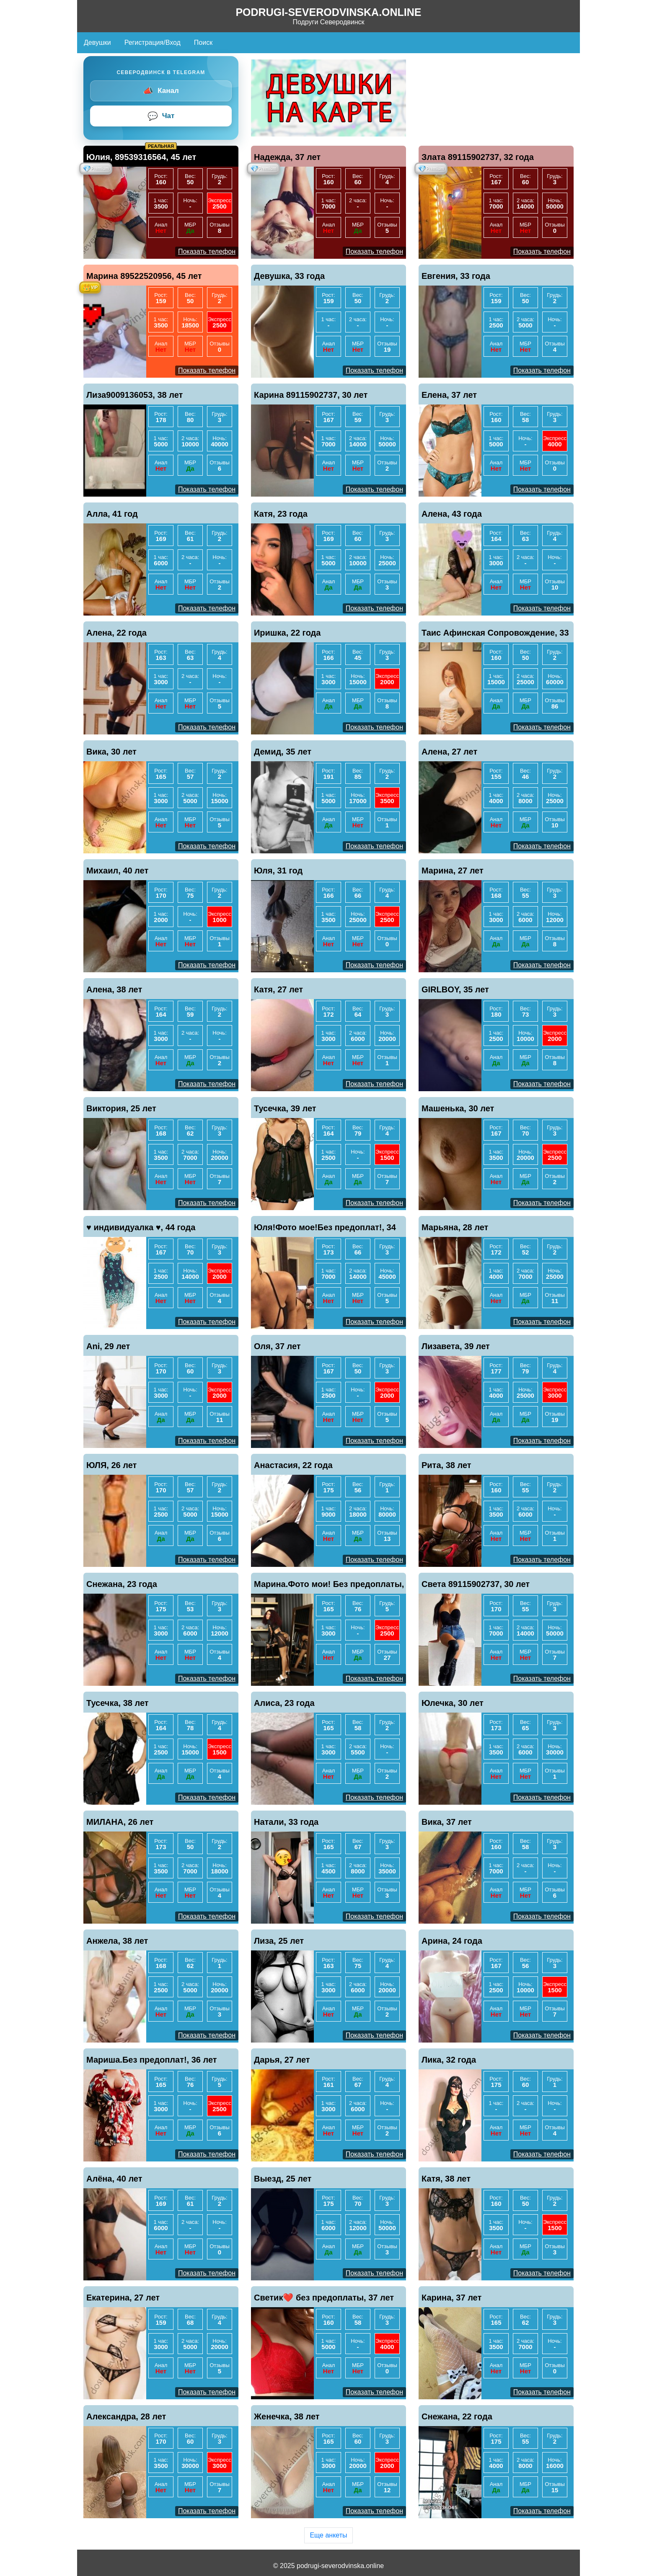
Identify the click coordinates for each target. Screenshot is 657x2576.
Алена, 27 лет (449, 751)
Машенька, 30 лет (458, 1108)
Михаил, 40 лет (117, 870)
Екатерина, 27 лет (123, 2297)
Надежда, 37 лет (287, 157)
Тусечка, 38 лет (117, 1703)
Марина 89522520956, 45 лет (144, 276)
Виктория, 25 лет (121, 1108)
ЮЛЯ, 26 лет (111, 1465)
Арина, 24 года (452, 1940)
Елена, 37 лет (449, 394)
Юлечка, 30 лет (453, 1703)
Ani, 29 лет (108, 1346)
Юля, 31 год (278, 870)
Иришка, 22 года (287, 632)
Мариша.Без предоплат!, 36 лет (151, 2059)
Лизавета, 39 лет (456, 1346)
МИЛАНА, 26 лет (119, 1821)
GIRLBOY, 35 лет (455, 989)
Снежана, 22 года (457, 2416)
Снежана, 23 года (121, 1584)
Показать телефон (206, 251)
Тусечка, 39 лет (285, 1108)
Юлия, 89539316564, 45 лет (141, 157)
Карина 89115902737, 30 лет (310, 394)
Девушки (97, 42)
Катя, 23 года (281, 513)
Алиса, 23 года (284, 1703)
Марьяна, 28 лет (455, 1227)
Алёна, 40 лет (114, 2178)
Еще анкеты (328, 2535)
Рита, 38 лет (446, 1465)
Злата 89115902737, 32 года (478, 157)
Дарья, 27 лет (282, 2059)
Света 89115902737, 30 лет (476, 1584)
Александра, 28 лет (126, 2416)
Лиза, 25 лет (279, 1940)
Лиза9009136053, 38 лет (134, 394)
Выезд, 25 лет (282, 2178)
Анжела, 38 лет (117, 1940)
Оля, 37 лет (277, 1346)
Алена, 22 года (116, 632)
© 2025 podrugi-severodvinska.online (328, 2565)
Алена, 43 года (452, 513)
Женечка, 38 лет (287, 2416)
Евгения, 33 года (456, 276)
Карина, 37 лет (451, 2297)
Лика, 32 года (449, 2059)
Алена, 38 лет (114, 989)
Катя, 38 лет (446, 2178)
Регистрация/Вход (152, 42)
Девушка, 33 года (289, 276)
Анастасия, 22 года (293, 1465)
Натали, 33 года (286, 1821)
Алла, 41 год (112, 513)
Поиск (203, 42)
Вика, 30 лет (111, 751)
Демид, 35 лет (282, 751)
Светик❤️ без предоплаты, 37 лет (324, 2297)
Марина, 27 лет (453, 870)
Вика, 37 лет (447, 1821)
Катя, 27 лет (278, 989)
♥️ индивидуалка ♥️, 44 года (140, 1227)
